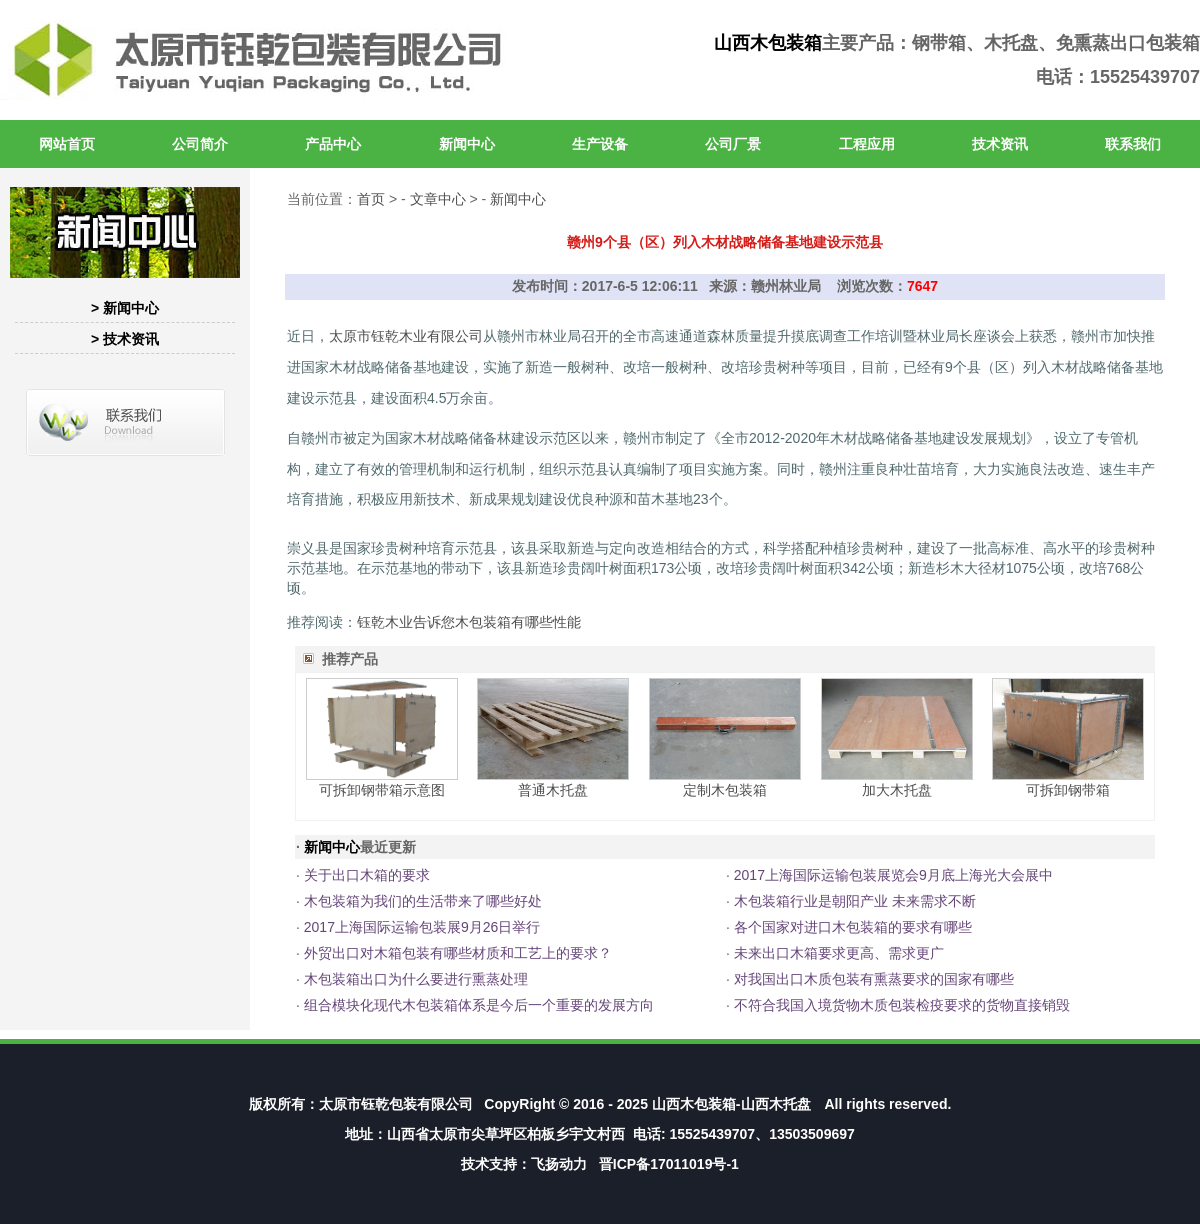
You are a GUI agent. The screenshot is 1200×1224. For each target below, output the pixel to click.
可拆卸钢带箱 (1068, 790)
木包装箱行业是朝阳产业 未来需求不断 (855, 901)
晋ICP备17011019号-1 (669, 1164)
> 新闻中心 (125, 308)
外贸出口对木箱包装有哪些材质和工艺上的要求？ (458, 953)
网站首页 (67, 144)
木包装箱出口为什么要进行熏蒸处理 (416, 979)
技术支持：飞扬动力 (524, 1164)
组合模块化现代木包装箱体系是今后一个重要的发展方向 (479, 1005)
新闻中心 (467, 144)
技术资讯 (1000, 144)
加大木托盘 (897, 790)
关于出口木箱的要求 (367, 875)
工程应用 (867, 144)
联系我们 (1133, 144)
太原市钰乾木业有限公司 (406, 336)
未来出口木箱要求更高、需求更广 (839, 953)
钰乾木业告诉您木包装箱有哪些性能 (469, 622)
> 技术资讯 (125, 339)
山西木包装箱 (768, 43)
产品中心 (333, 144)
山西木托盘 (776, 1104)
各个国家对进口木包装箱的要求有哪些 (853, 927)
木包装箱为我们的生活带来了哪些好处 (423, 901)
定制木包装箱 (725, 790)
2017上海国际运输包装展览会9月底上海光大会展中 (893, 875)
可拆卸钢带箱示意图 (382, 790)
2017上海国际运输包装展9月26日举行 (422, 927)
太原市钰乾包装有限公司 (396, 1104)
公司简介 (200, 144)
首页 (371, 199)
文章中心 (438, 199)
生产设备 (600, 144)
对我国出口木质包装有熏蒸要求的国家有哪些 (874, 979)
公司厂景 (733, 144)
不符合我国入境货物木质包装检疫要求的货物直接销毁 (902, 1005)
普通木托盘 (553, 790)
